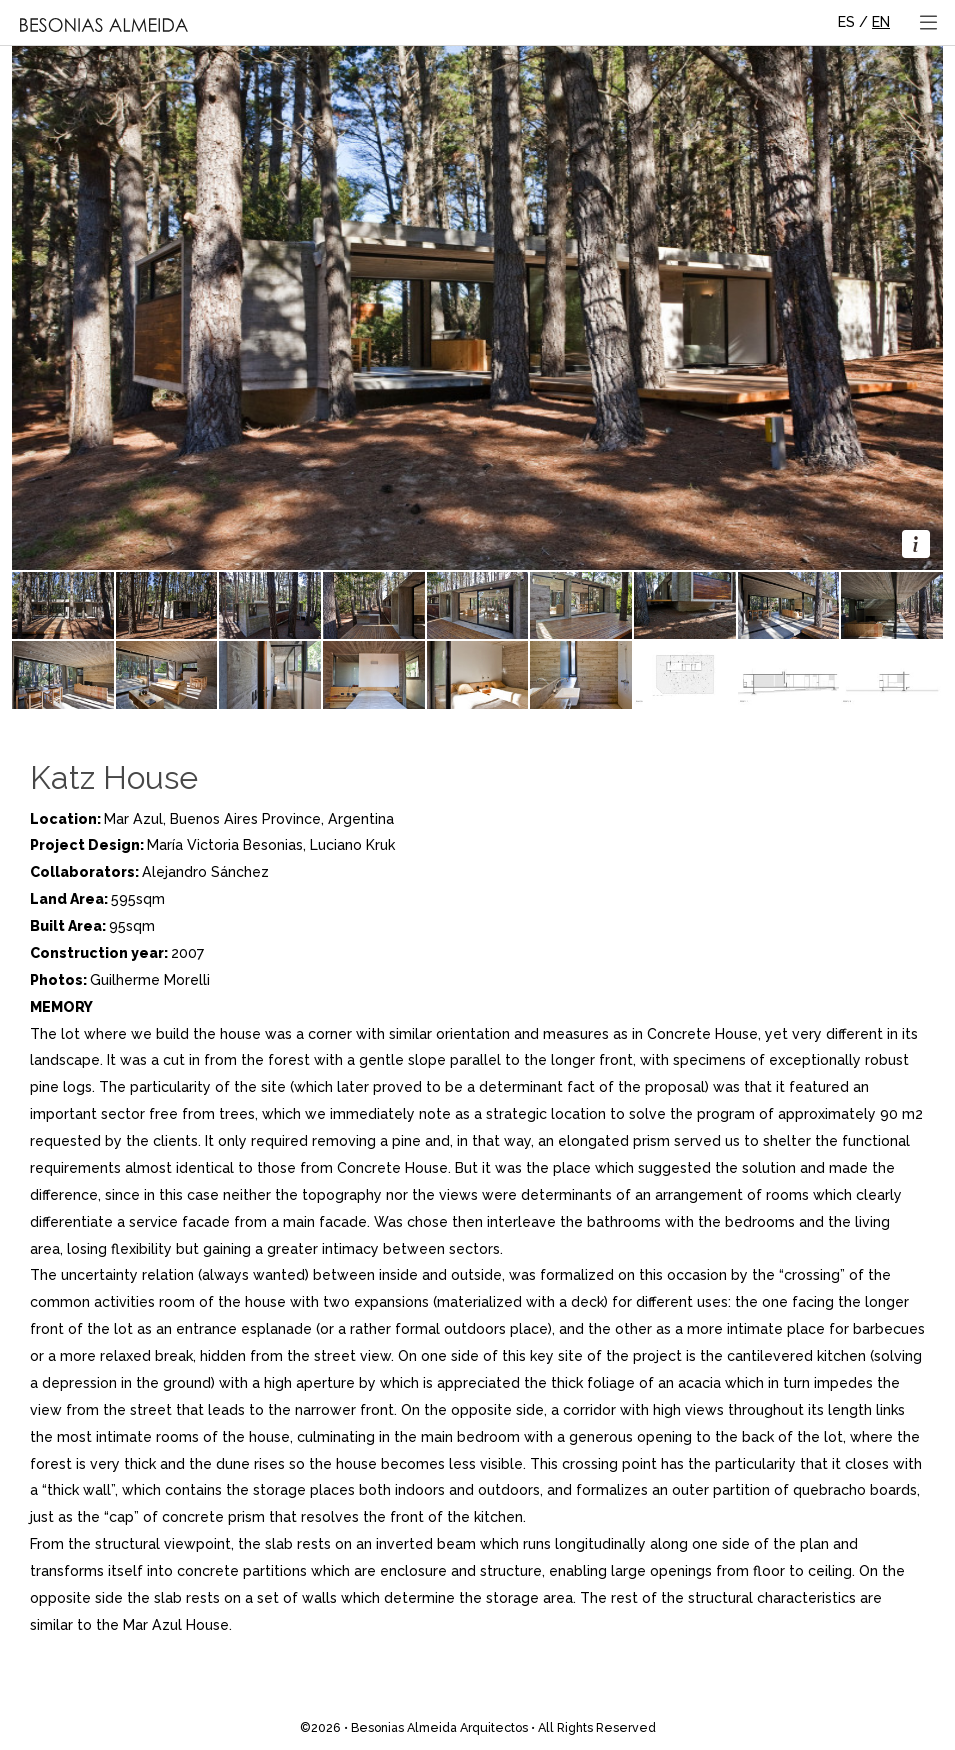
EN (881, 22)
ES (846, 22)
